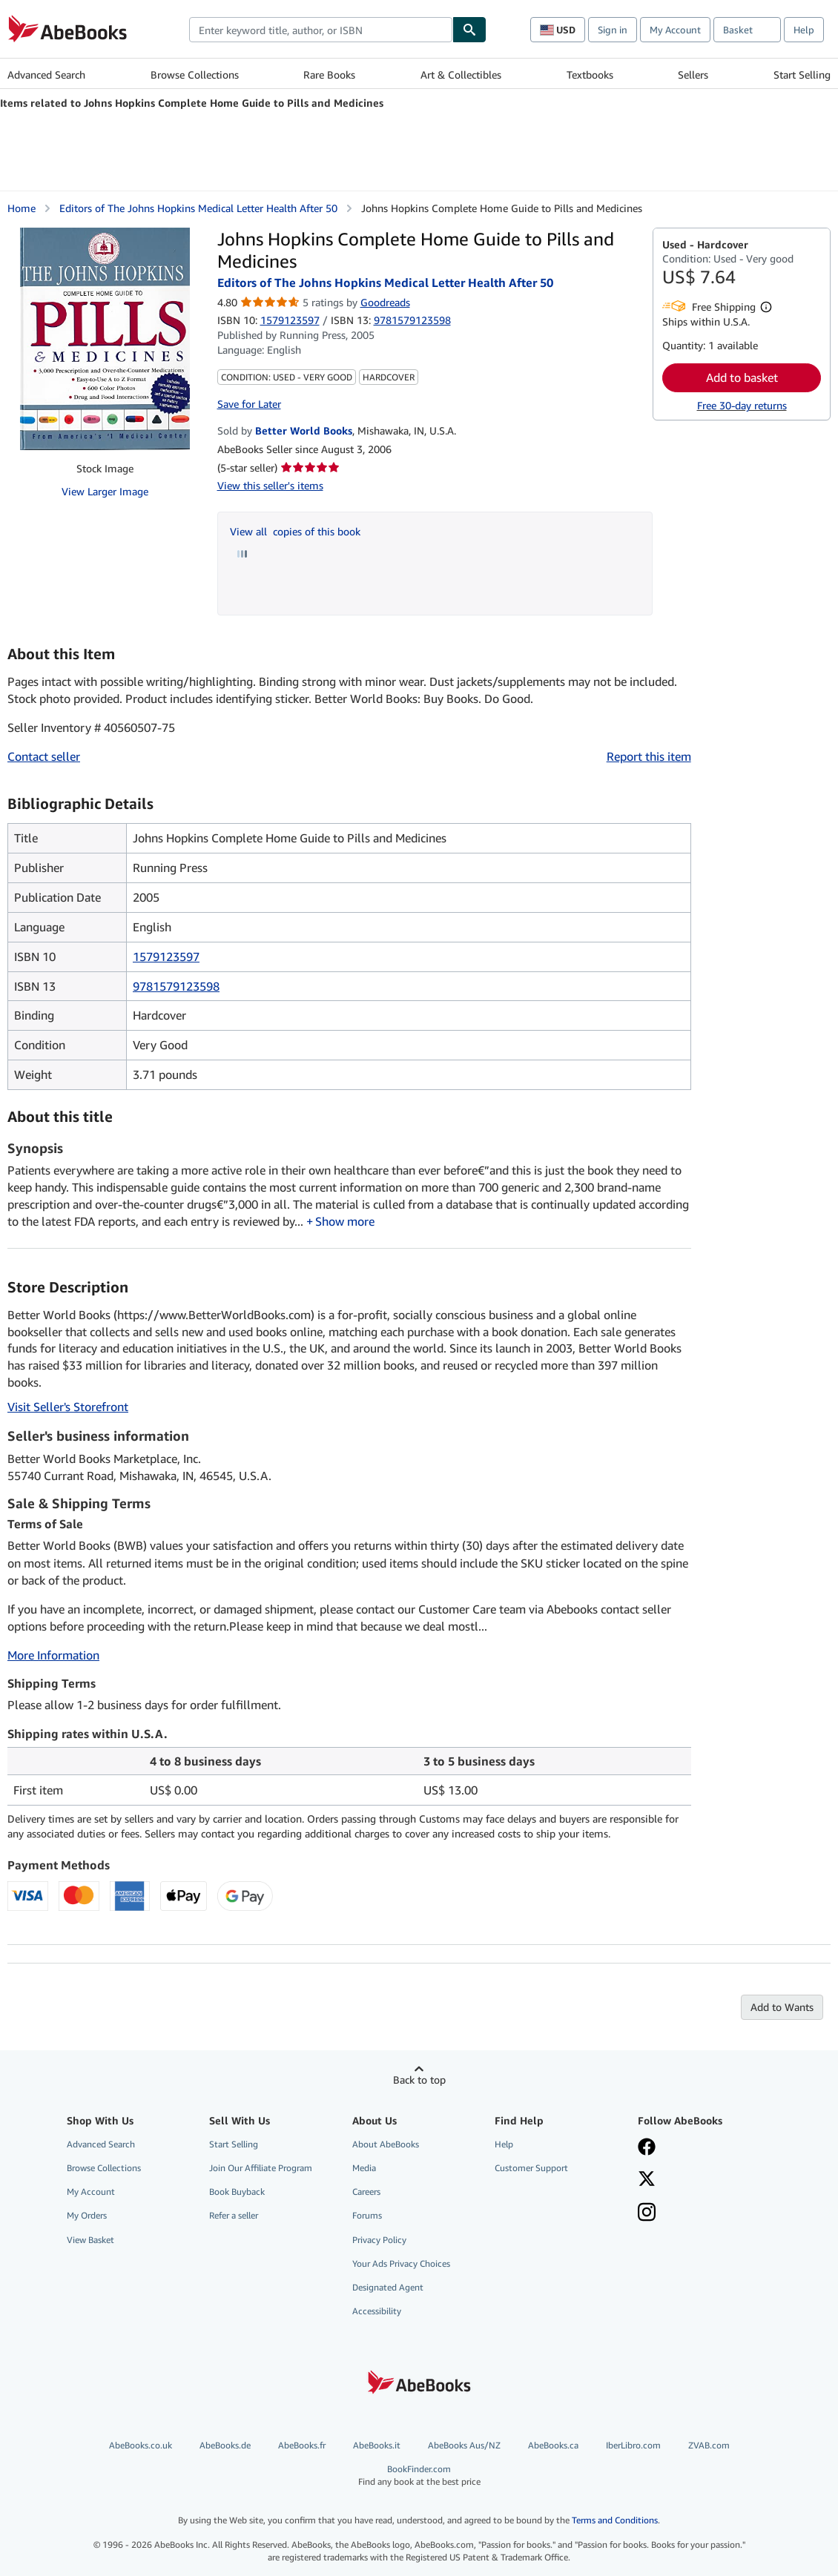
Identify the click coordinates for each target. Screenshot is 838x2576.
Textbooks (590, 74)
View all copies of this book (295, 531)
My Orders (87, 2215)
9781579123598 (176, 986)
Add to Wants (782, 2007)
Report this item (649, 756)
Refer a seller (233, 2215)
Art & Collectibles (460, 74)
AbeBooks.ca (553, 2445)
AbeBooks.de (225, 2445)
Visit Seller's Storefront (67, 1406)
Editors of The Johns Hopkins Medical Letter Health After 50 (198, 208)
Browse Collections (195, 74)
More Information (53, 1655)
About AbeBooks (385, 2144)
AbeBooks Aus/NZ (464, 2445)
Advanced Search (46, 74)
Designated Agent (387, 2287)
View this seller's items (270, 485)
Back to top (419, 2079)
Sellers (693, 74)
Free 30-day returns (742, 405)
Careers (366, 2191)
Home (21, 208)
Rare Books (329, 74)
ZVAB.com (709, 2445)
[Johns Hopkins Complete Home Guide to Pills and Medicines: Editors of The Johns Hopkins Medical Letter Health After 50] (105, 339)
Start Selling (802, 74)
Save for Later (249, 403)
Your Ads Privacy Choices (401, 2263)
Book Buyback (237, 2191)
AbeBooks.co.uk (140, 2445)
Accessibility (376, 2310)
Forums (367, 2215)
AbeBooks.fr (302, 2445)
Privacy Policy (379, 2239)
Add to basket (742, 377)
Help (804, 30)
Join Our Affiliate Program (260, 2167)
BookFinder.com (419, 2475)
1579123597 (290, 320)
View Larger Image (105, 491)
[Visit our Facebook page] (647, 2148)
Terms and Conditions (615, 2520)
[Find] (469, 29)
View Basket (90, 2239)
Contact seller (43, 756)
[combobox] (320, 29)
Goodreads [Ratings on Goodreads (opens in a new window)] (385, 302)
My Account (675, 30)
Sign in (612, 30)
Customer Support (531, 2167)
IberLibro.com (633, 2445)
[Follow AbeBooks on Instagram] (647, 2213)
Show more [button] (345, 1221)
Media (364, 2167)
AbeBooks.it (376, 2445)
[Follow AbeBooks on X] (647, 2180)
